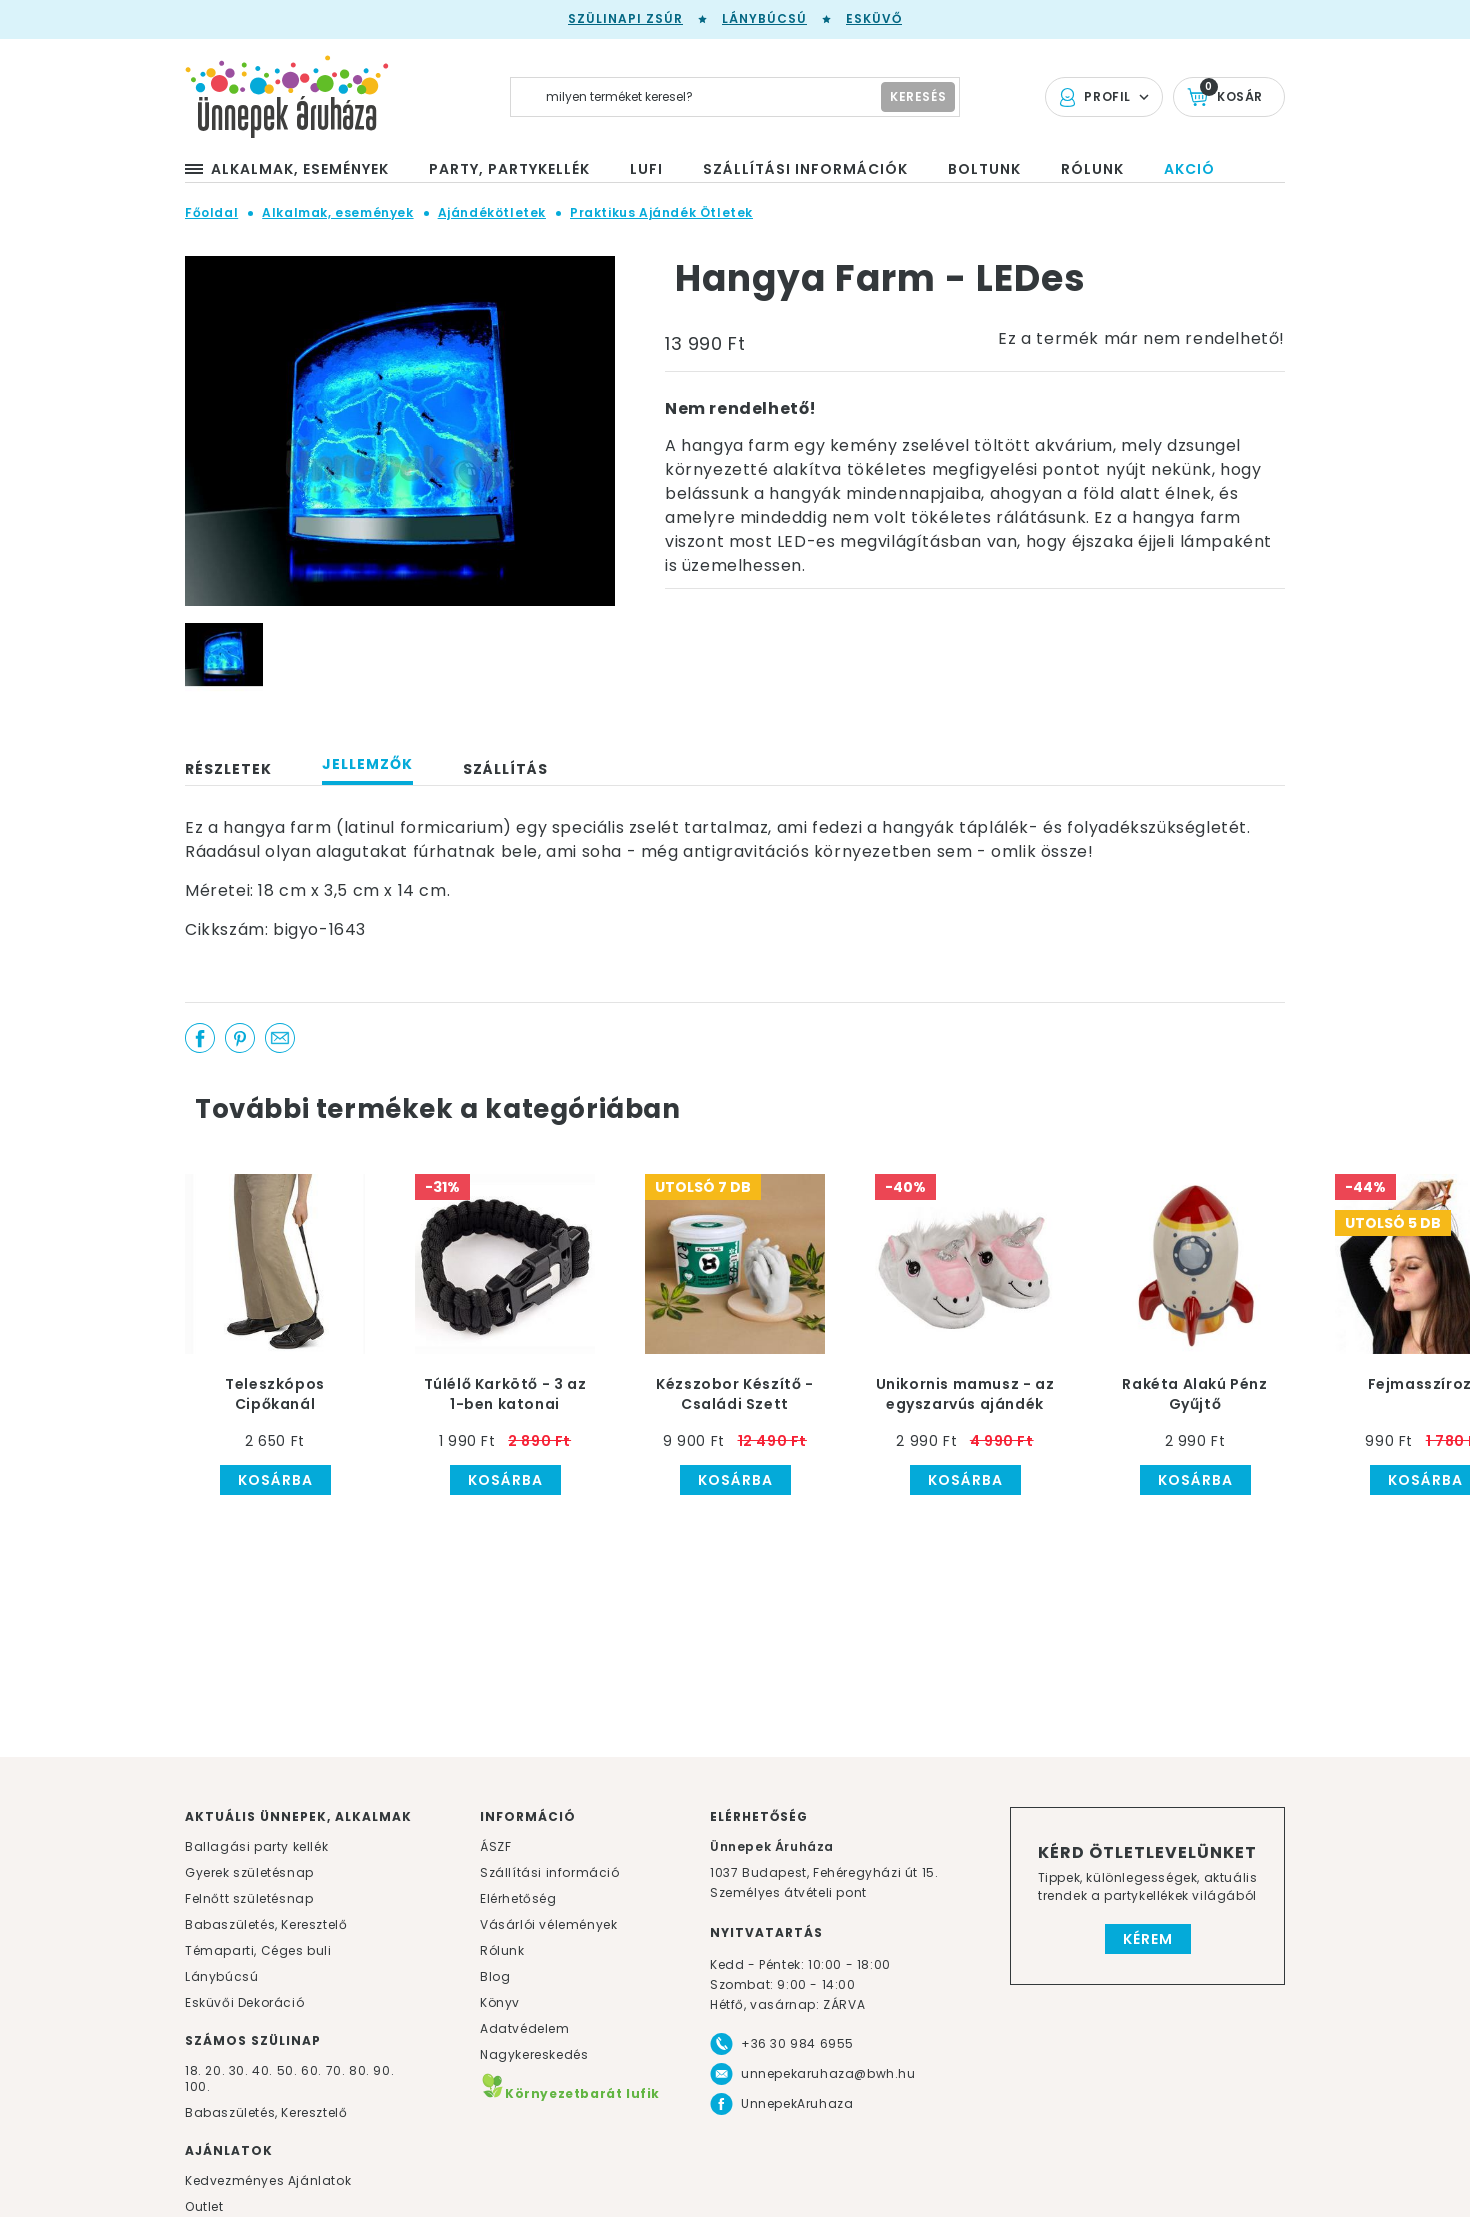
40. (262, 2070)
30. (239, 2070)
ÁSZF (495, 1846)
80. (361, 2070)
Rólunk (502, 1950)
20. (215, 2070)
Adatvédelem (525, 2028)
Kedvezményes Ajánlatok (268, 2180)
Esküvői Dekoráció (244, 2002)
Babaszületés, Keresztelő (266, 1924)
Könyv (500, 2002)
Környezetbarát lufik (570, 2093)
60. (313, 2070)
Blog (495, 1976)
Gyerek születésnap (249, 1872)
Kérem (1148, 1939)
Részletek (228, 769)
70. (337, 2070)
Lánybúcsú (764, 18)
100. (197, 2086)
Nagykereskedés (534, 2054)
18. (193, 2070)
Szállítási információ (550, 1872)
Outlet (204, 2206)
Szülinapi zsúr (625, 18)
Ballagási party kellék (256, 1846)
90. (383, 2070)
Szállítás (505, 769)
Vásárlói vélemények (548, 1924)
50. (289, 2070)
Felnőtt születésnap (249, 1898)
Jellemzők (367, 764)
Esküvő (874, 18)
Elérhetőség (518, 1898)
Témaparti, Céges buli (258, 1950)
